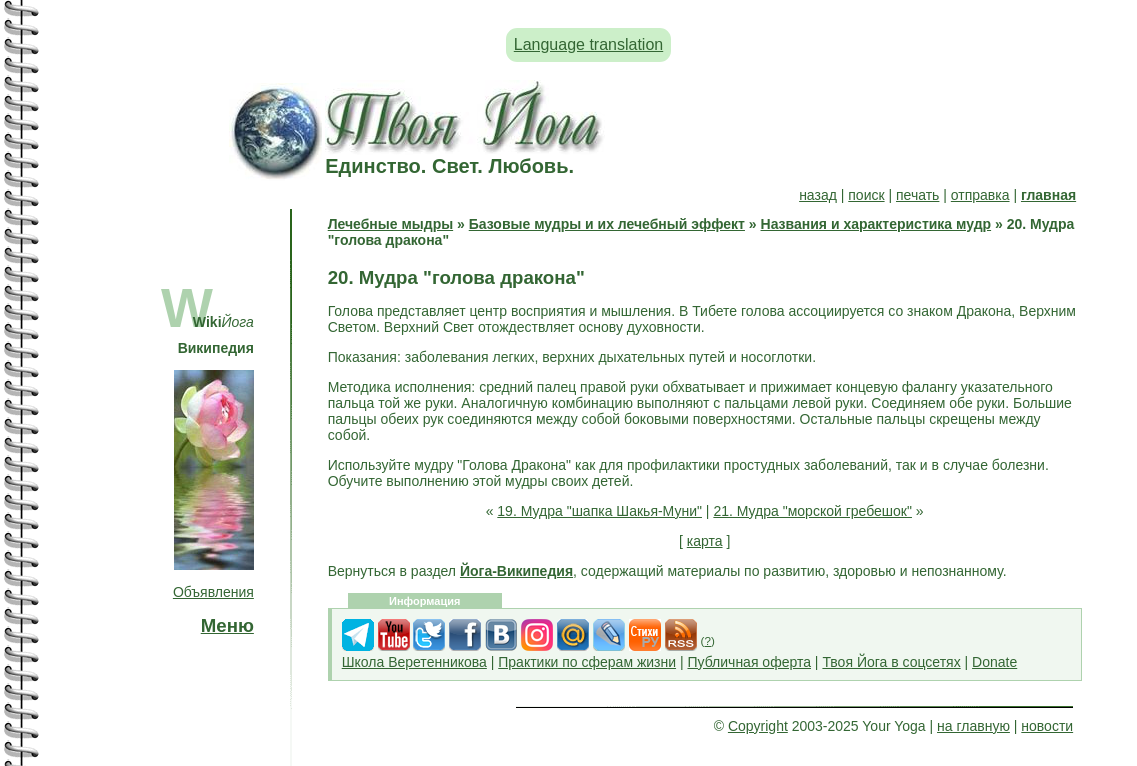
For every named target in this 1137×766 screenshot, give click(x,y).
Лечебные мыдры (390, 224)
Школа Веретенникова (414, 662)
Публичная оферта (749, 662)
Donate (994, 662)
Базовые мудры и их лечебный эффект (607, 224)
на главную (973, 726)
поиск (866, 195)
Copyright (758, 726)
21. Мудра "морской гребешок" (812, 511)
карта (705, 541)
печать (917, 195)
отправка (980, 195)
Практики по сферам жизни (587, 662)
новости (1047, 726)
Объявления (213, 592)
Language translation (588, 44)
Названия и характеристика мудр (876, 224)
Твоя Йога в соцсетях (891, 662)
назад (818, 195)
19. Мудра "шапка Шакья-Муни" (599, 511)
